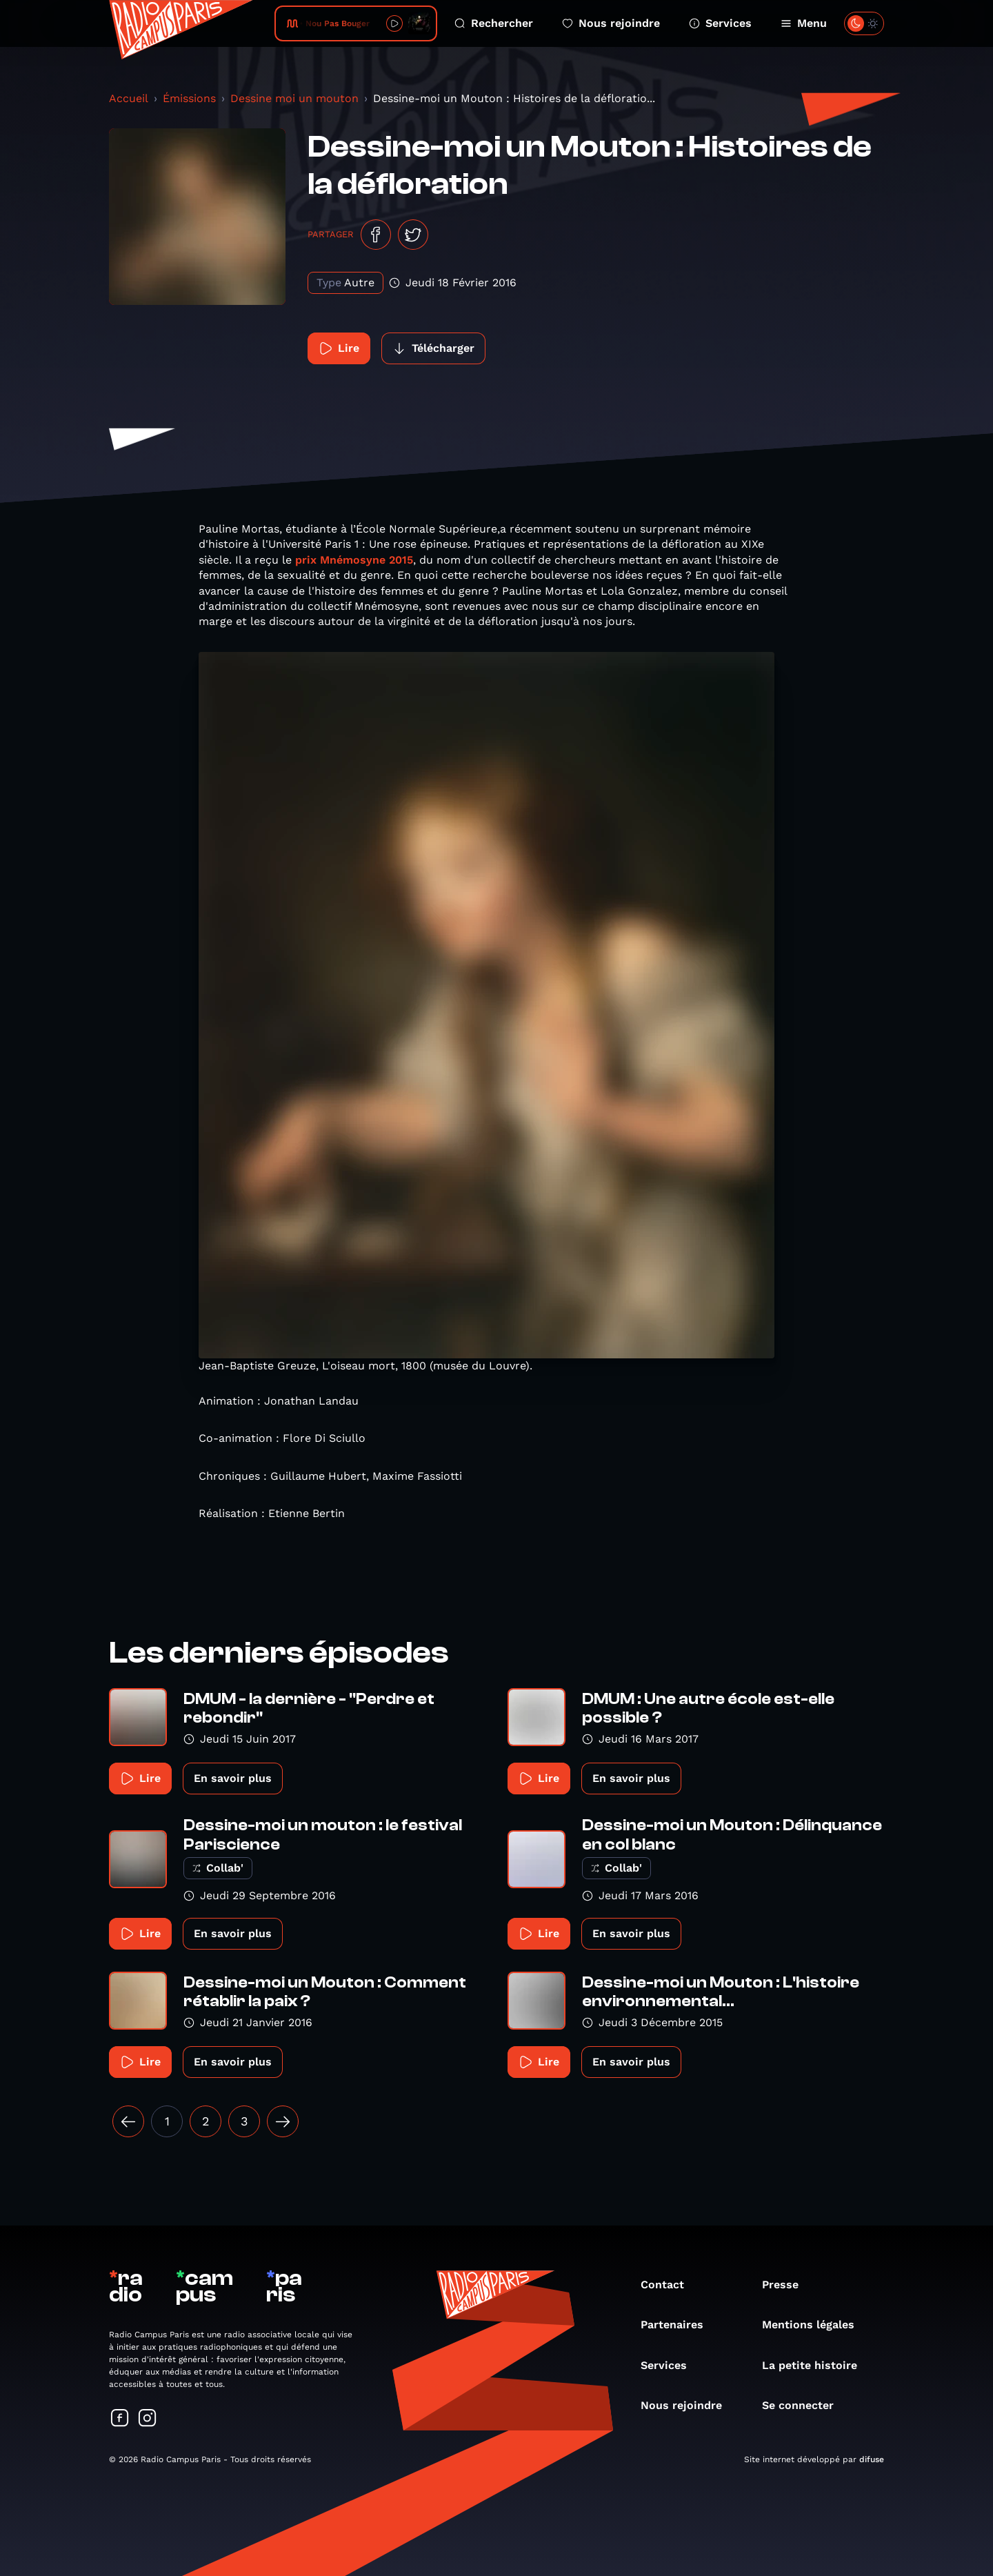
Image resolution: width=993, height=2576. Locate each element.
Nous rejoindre (611, 23)
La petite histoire (816, 2365)
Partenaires (679, 2324)
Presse (787, 2284)
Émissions (189, 98)
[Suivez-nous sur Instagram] (148, 2419)
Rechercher (493, 23)
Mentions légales (815, 2324)
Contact (669, 2284)
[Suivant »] (283, 2121)
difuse (871, 2459)
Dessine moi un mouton (294, 98)
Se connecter (804, 2405)
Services (720, 23)
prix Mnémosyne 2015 (354, 559)
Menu (804, 23)
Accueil (128, 98)
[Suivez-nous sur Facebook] (120, 2419)
